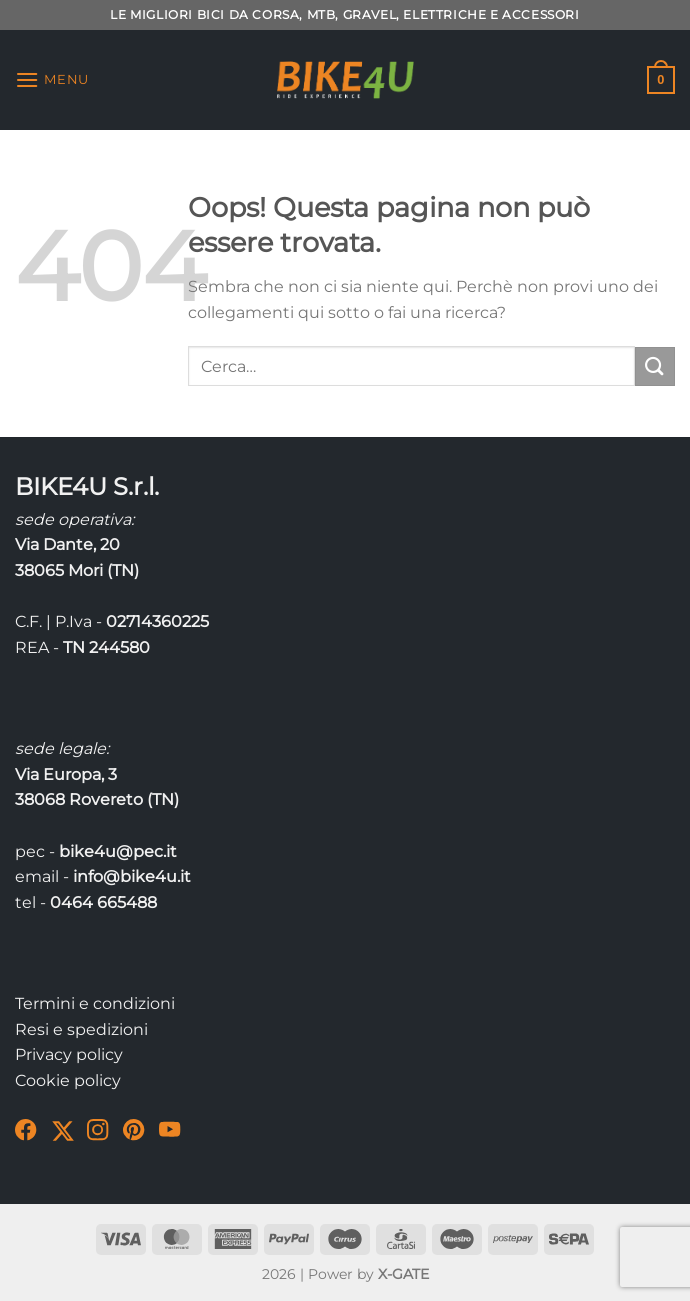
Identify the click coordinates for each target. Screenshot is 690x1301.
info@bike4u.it (132, 876)
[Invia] (655, 366)
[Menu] (52, 79)
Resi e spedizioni (81, 1029)
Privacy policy (69, 1054)
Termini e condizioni (95, 1003)
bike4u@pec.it (118, 851)
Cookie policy (68, 1080)
